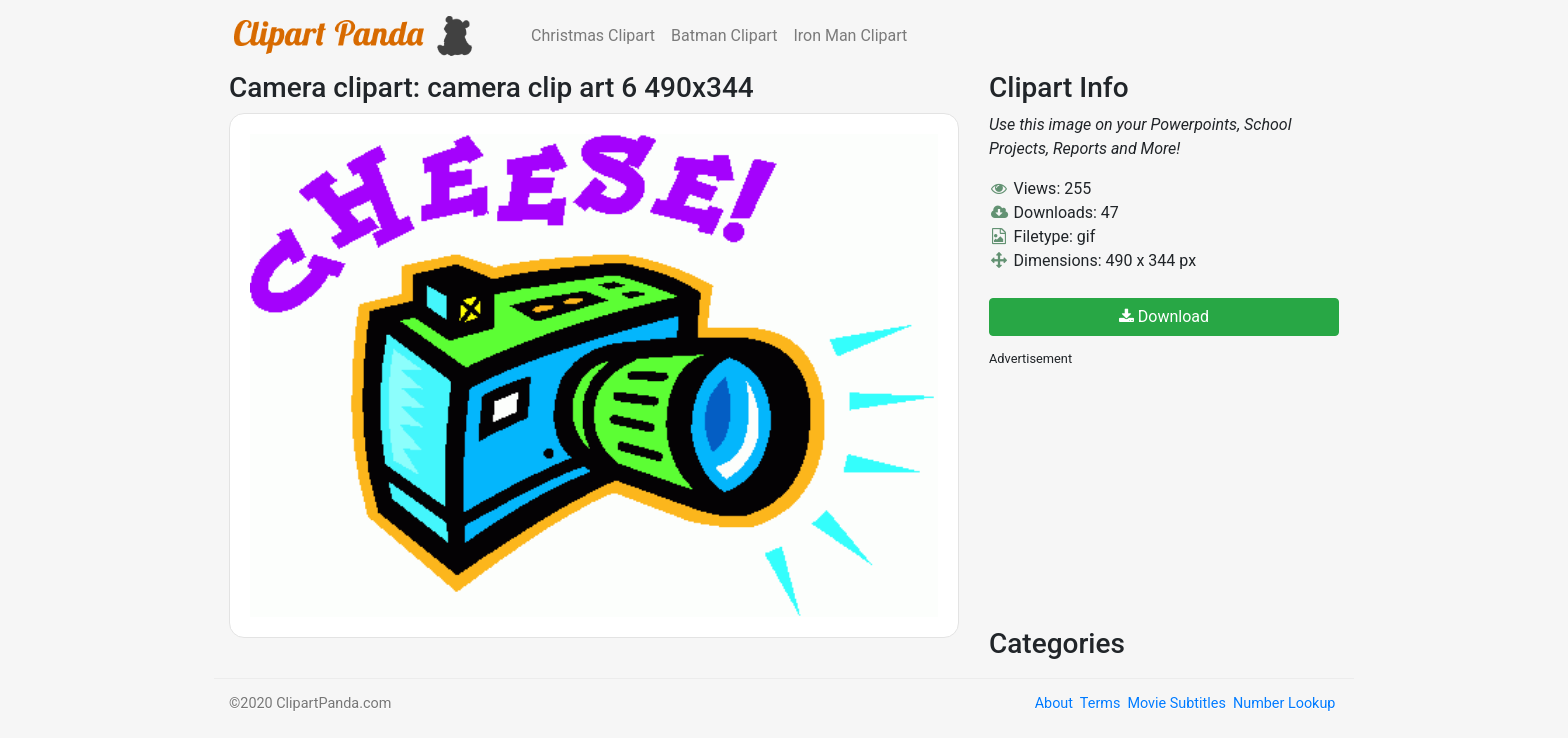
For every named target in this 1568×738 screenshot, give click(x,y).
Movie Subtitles (1176, 703)
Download (1164, 316)
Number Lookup (1284, 703)
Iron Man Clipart (850, 35)
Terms (1100, 703)
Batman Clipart (724, 35)
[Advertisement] (1139, 495)
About (1054, 703)
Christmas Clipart (593, 35)
